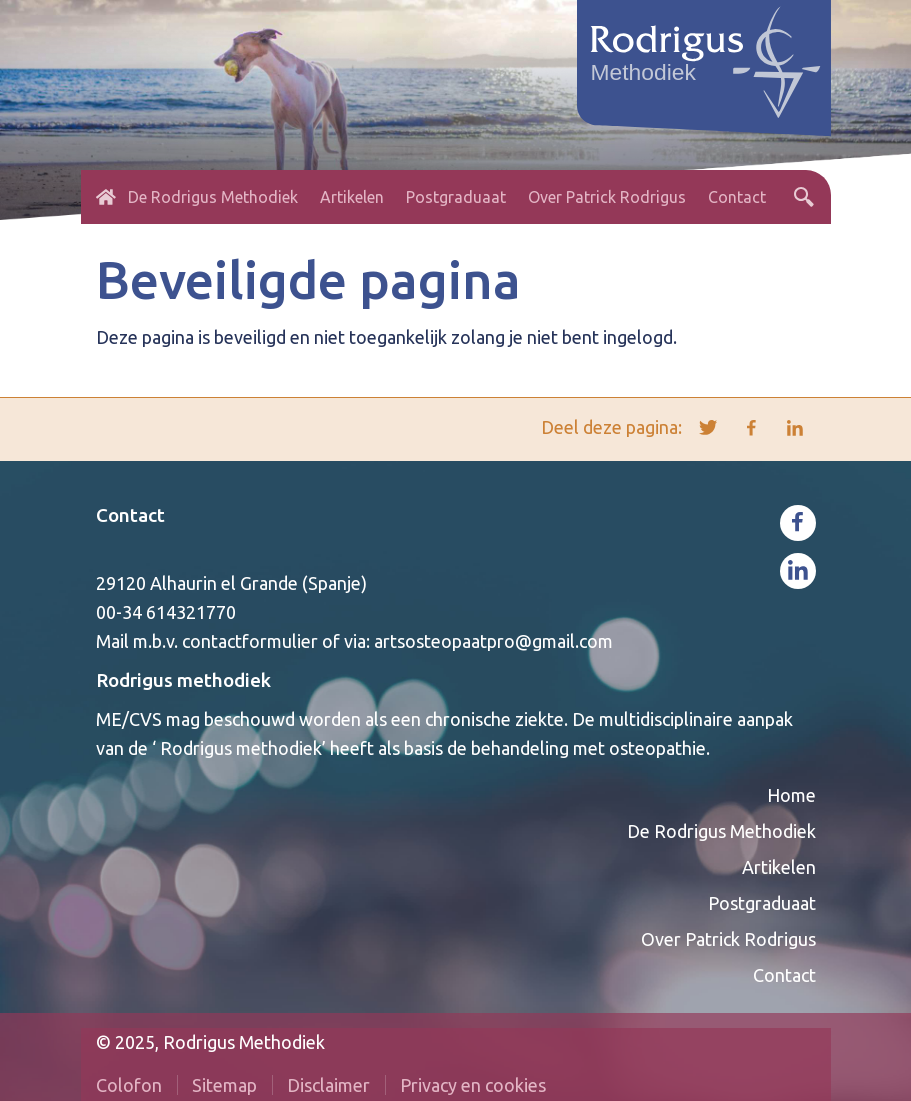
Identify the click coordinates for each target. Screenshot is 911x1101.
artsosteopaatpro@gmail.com (493, 641)
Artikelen (352, 197)
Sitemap (224, 1085)
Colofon (129, 1085)
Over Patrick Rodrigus (607, 197)
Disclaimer (328, 1085)
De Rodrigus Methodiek (213, 197)
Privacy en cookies (473, 1085)
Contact (737, 197)
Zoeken (804, 197)
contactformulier (250, 641)
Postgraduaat (456, 197)
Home (106, 197)
